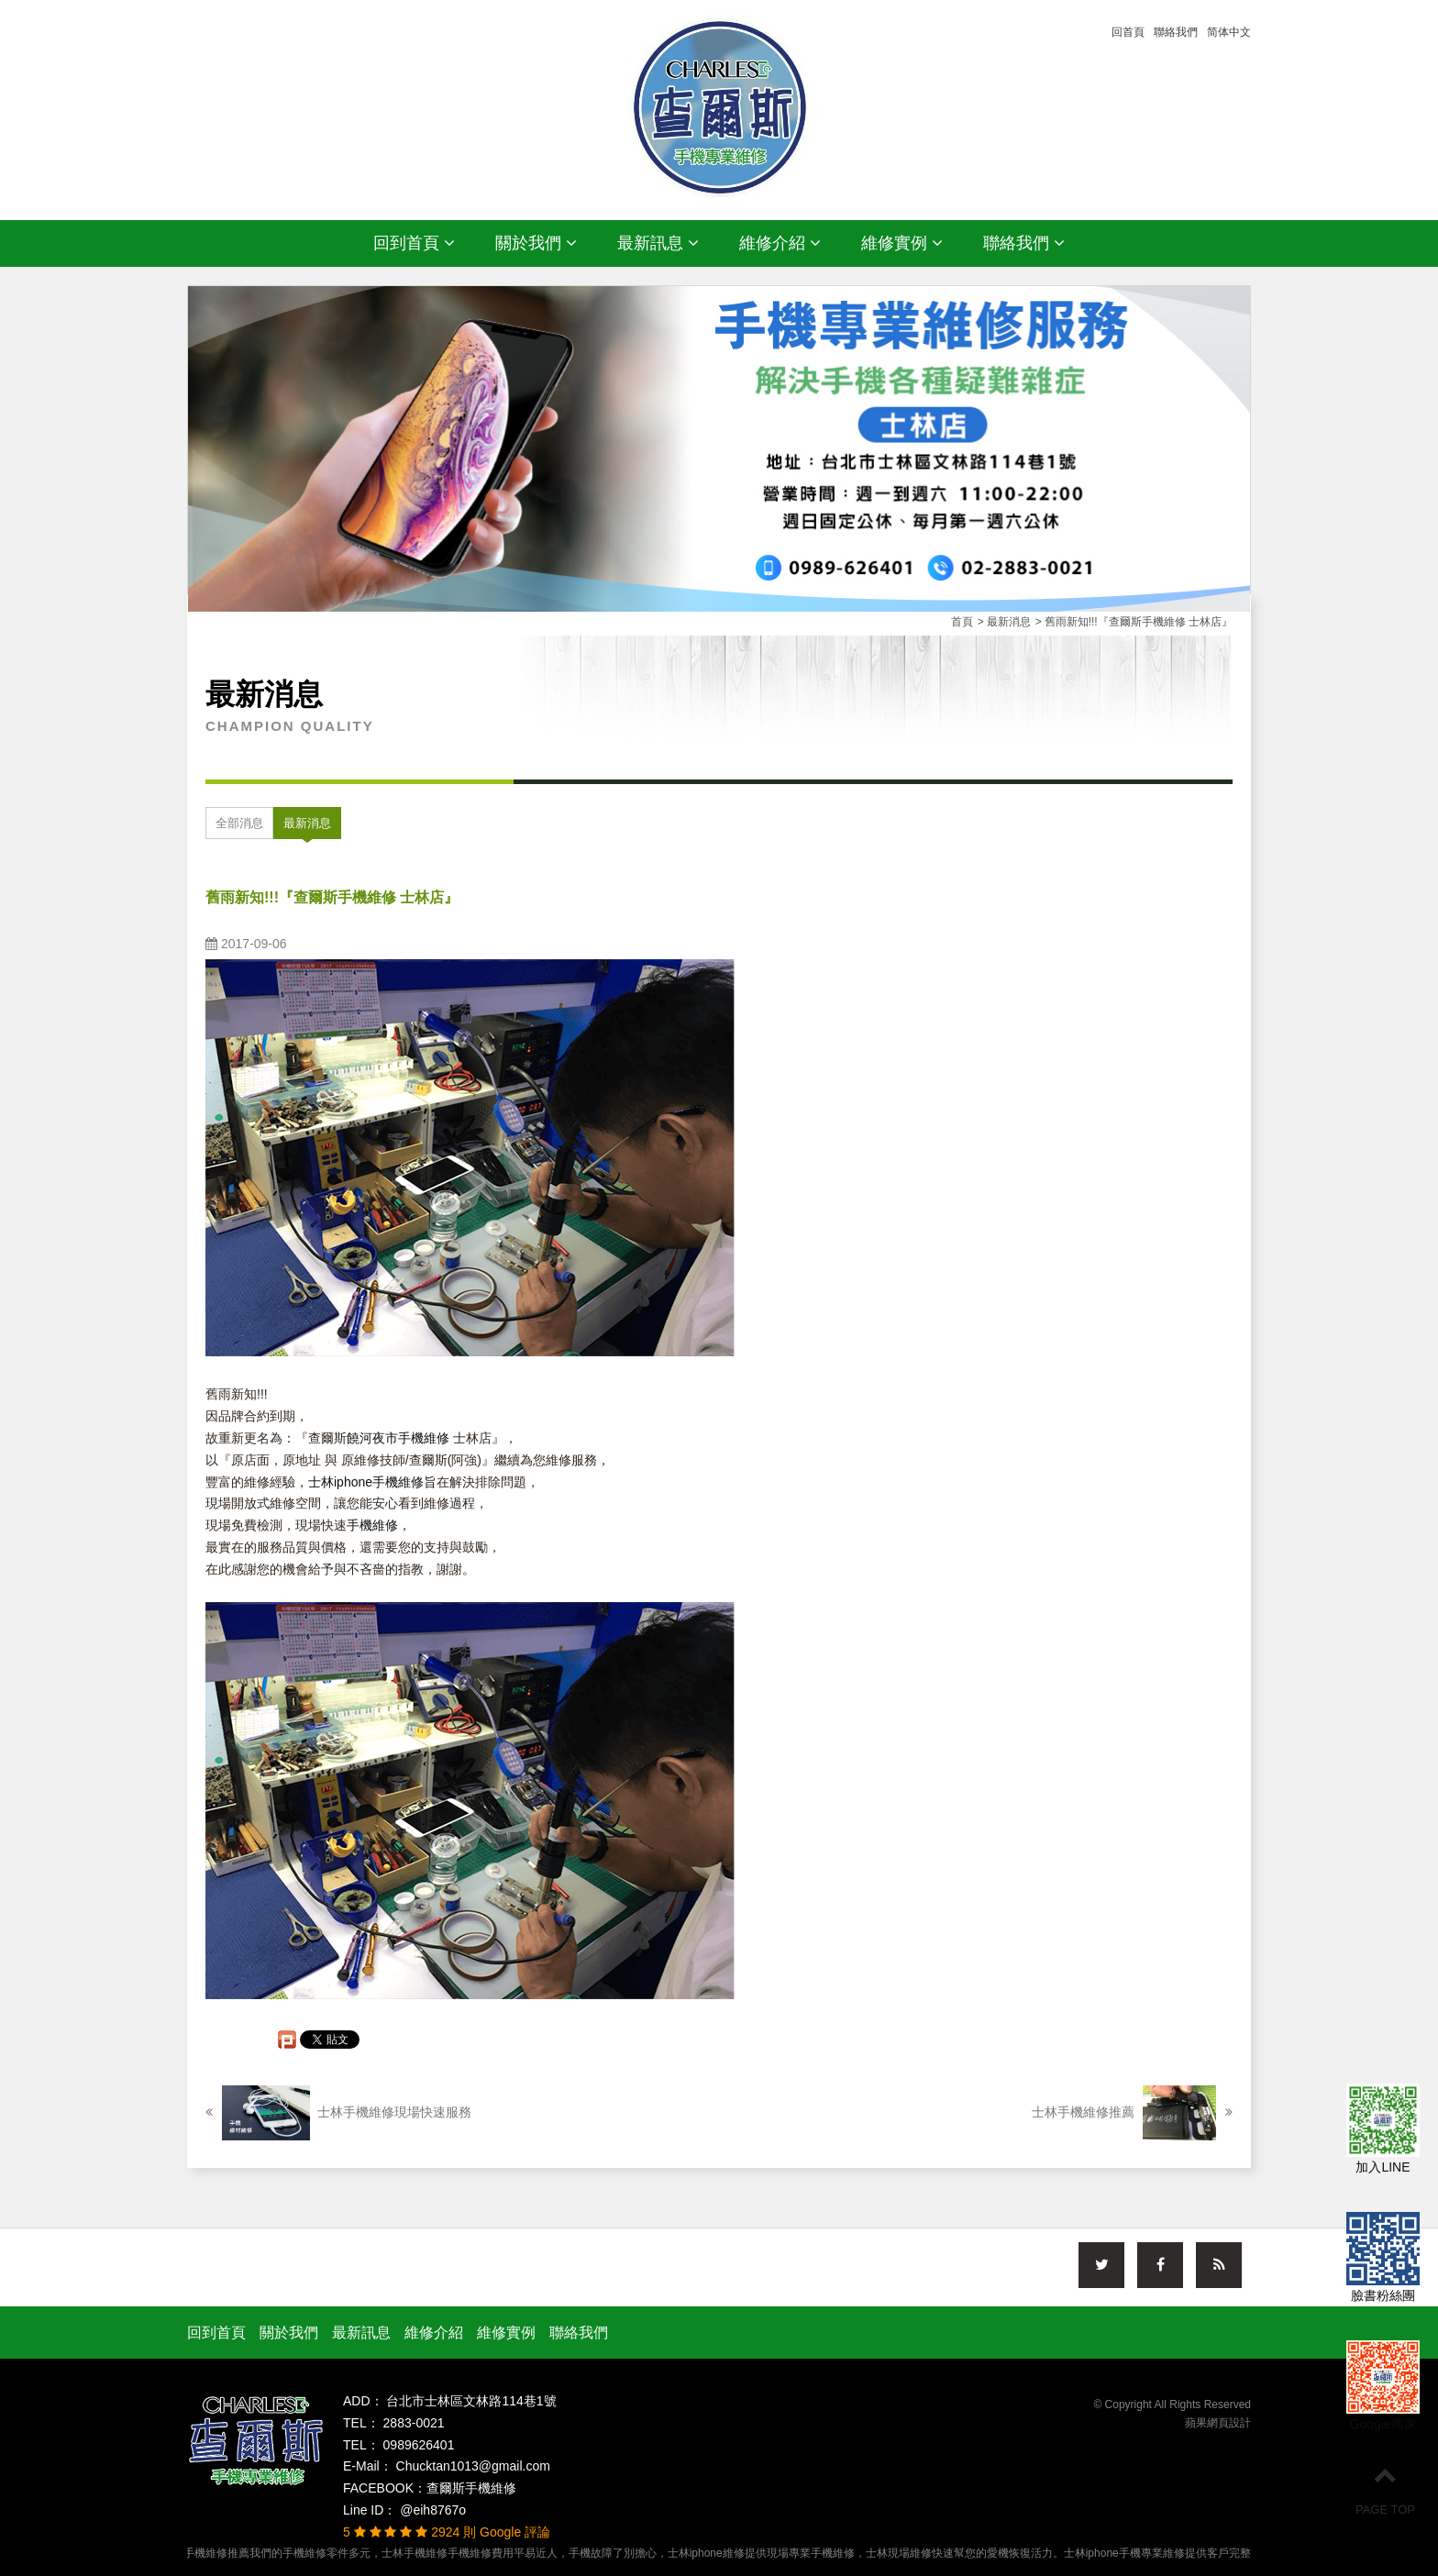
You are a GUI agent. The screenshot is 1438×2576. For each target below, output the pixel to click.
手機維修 (372, 1525)
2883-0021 (412, 2423)
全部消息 (239, 823)
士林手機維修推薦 (1132, 2112)
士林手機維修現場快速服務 (338, 2112)
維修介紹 (780, 243)
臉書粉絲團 (1383, 2259)
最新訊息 (658, 243)
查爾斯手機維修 (471, 2488)
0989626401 (417, 2445)
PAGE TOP (1385, 2489)
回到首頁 (414, 243)
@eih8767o (431, 2510)
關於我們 (536, 243)
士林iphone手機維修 (366, 1482)
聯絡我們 (1176, 32)
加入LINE (1383, 2131)
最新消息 (307, 823)
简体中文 (1229, 32)
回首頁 (1128, 32)
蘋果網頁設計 (1218, 2422)
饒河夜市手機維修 (398, 1438)
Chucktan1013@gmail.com (471, 2466)
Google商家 (1383, 2388)
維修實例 (902, 243)
